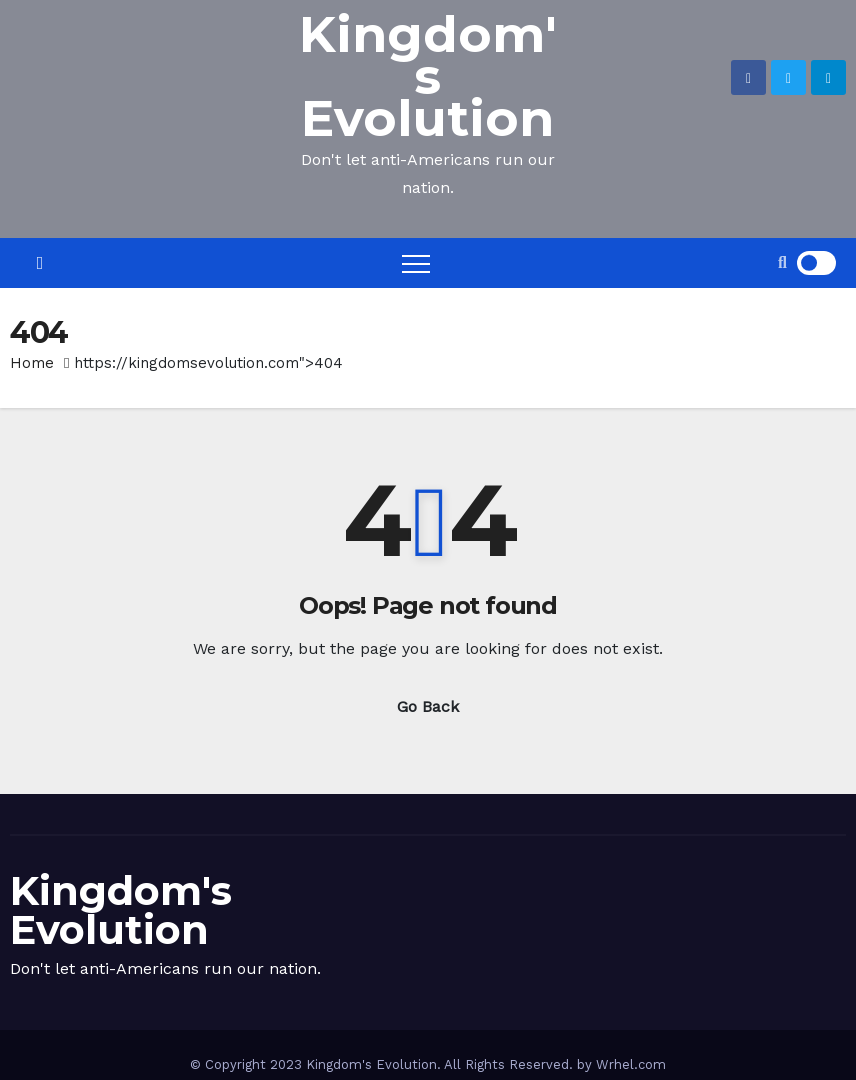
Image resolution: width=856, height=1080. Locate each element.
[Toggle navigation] (416, 263)
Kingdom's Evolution (428, 76)
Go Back (428, 706)
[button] (782, 262)
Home (32, 363)
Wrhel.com (631, 1064)
